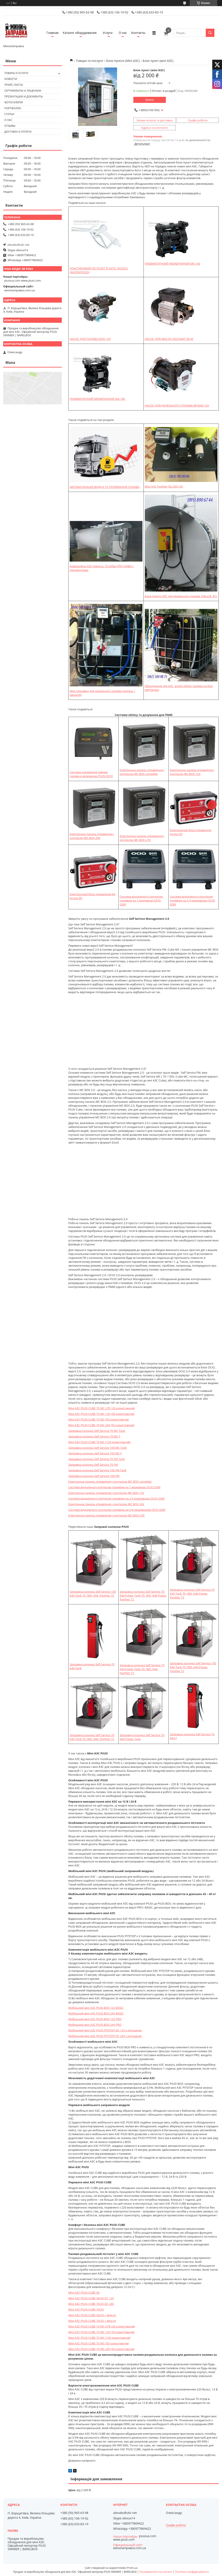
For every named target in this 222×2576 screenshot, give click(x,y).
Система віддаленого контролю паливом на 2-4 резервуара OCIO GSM (192, 900)
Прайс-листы (13, 85)
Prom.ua (132, 2568)
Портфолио (12, 108)
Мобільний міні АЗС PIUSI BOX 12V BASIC (96, 2008)
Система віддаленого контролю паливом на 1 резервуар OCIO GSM (141, 900)
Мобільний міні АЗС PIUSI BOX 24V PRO (94, 2025)
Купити (149, 99)
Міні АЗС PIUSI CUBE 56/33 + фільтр (92, 2315)
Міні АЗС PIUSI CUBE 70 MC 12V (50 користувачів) (101, 1414)
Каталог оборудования (79, 33)
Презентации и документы (23, 96)
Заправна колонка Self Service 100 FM (93, 1476)
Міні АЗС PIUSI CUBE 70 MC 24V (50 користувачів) (101, 1425)
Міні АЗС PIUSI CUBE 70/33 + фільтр (92, 2321)
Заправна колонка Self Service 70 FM (93, 1465)
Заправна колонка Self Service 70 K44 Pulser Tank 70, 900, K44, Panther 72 (142, 1669)
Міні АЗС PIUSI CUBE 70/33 (86, 2309)
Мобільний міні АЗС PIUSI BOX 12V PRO (94, 2019)
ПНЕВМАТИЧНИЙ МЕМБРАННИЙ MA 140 (172, 263)
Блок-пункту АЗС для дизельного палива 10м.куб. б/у (181, 596)
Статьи (9, 114)
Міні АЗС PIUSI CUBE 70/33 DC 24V (91, 2304)
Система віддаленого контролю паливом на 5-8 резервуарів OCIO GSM (116, 1510)
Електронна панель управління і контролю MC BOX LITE (142, 838)
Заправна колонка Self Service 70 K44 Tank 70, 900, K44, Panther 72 (92, 1737)
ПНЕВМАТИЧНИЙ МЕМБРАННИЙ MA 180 (97, 399)
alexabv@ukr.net (18, 244)
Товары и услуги (16, 73)
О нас (123, 33)
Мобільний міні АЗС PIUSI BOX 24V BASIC (96, 2013)
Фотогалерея (13, 102)
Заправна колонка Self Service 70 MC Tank (96, 1431)
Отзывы (9, 126)
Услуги (108, 33)
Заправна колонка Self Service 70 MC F (94, 1436)
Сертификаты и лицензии (22, 90)
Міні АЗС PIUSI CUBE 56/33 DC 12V (91, 2298)
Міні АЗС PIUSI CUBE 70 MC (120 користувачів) (99, 1442)
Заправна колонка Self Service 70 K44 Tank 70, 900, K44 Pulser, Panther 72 (192, 1593)
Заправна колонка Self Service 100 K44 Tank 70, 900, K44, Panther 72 (93, 1593)
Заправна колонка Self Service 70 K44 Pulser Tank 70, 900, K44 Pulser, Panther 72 (143, 1595)
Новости (10, 79)
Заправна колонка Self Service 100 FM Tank (97, 1470)
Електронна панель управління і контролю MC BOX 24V (92, 836)
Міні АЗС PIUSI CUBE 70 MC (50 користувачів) (98, 1419)
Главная (52, 33)
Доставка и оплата (18, 131)
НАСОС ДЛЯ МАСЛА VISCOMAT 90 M (169, 339)
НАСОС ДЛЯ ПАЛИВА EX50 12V (90, 339)
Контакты (138, 33)
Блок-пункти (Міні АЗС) (123, 61)
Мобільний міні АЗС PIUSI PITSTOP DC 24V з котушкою (105, 2036)
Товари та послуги (89, 61)
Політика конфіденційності (192, 2572)
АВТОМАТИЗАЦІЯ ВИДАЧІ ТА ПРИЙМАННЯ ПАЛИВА (105, 487)
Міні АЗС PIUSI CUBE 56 (84, 2292)
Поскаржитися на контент (155, 2572)
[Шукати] (210, 33)
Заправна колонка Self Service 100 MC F (95, 1453)
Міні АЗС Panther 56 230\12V (164, 486)
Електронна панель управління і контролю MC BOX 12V (192, 772)
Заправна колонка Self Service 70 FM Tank (96, 1459)
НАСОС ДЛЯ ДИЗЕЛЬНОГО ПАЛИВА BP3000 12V (177, 405)
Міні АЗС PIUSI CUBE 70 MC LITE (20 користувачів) (101, 1408)
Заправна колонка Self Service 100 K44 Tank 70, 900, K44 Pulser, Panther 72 (193, 1667)
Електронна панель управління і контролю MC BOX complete (142, 772)
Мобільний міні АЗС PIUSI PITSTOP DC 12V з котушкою (105, 2030)
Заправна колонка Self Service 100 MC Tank (97, 1448)
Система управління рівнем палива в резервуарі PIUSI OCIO (91, 774)
